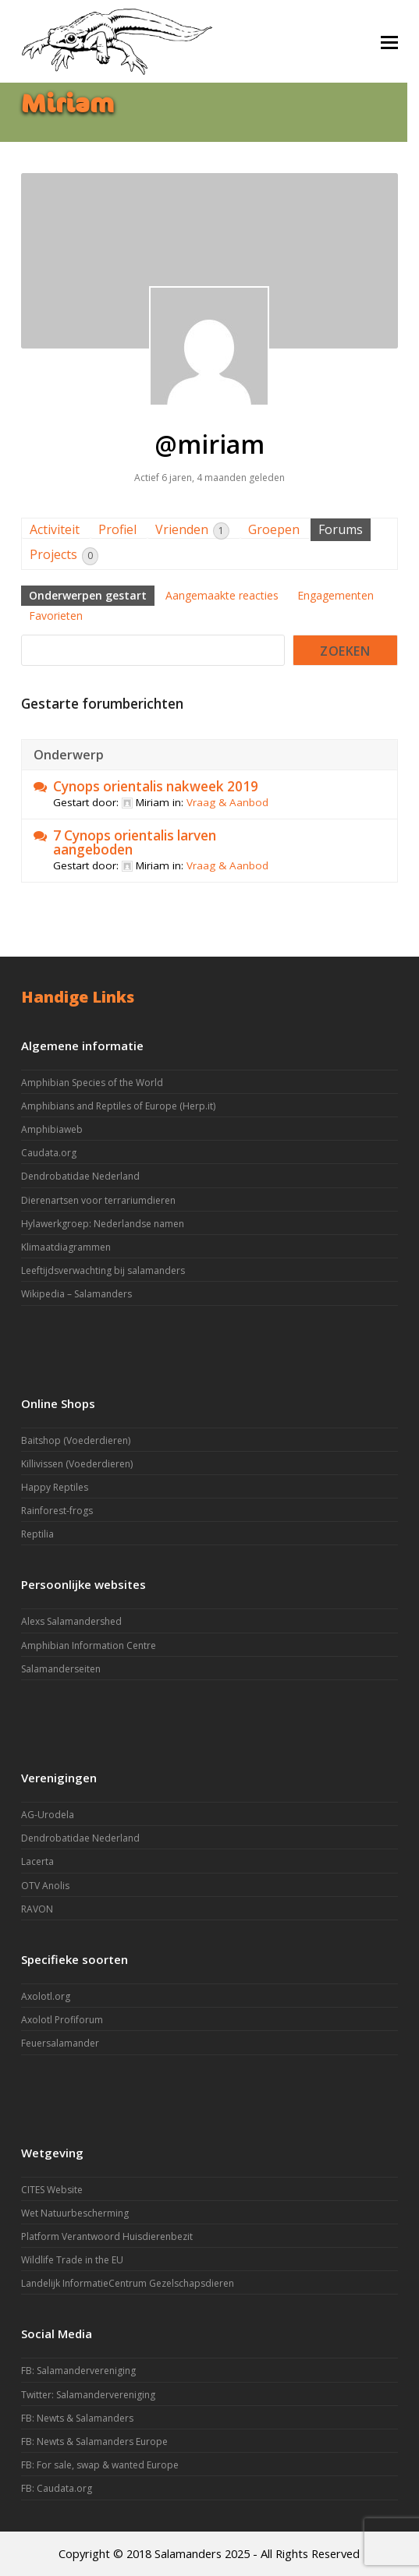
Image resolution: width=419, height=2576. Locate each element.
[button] (389, 41)
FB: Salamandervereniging (78, 2370)
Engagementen (335, 595)
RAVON (37, 1909)
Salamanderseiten (61, 1668)
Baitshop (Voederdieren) (75, 1440)
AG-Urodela (47, 1814)
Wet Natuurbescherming (75, 2213)
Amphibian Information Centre (88, 1645)
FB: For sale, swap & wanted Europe (100, 2465)
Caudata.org (48, 1152)
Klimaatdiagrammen (66, 1247)
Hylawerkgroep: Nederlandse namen (102, 1223)
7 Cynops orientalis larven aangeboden (134, 843)
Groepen (274, 529)
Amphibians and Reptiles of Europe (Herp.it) (118, 1106)
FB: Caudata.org (56, 2488)
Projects (64, 556)
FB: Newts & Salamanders (77, 2418)
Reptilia (37, 1534)
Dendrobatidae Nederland (80, 1176)
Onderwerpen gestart (88, 595)
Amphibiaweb (52, 1129)
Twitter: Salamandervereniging (88, 2394)
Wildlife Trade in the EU (72, 2259)
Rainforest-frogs (57, 1510)
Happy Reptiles (54, 1487)
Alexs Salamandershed (71, 1621)
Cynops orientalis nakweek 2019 (155, 787)
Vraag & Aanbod (227, 802)
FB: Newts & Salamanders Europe (94, 2441)
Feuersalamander (60, 2043)
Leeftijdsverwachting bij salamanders (103, 1270)
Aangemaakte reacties (222, 595)
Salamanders (188, 2553)
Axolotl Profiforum (62, 2019)
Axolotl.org (45, 1996)
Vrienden (192, 530)
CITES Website (52, 2189)
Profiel (117, 529)
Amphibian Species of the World (92, 1082)
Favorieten (56, 615)
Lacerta (37, 1861)
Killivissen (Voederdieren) (77, 1463)
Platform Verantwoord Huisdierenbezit (107, 2236)
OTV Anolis (45, 1885)
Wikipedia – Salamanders (76, 1293)
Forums (340, 529)
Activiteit (55, 529)
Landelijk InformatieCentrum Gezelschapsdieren (127, 2283)
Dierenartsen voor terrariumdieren (98, 1200)
